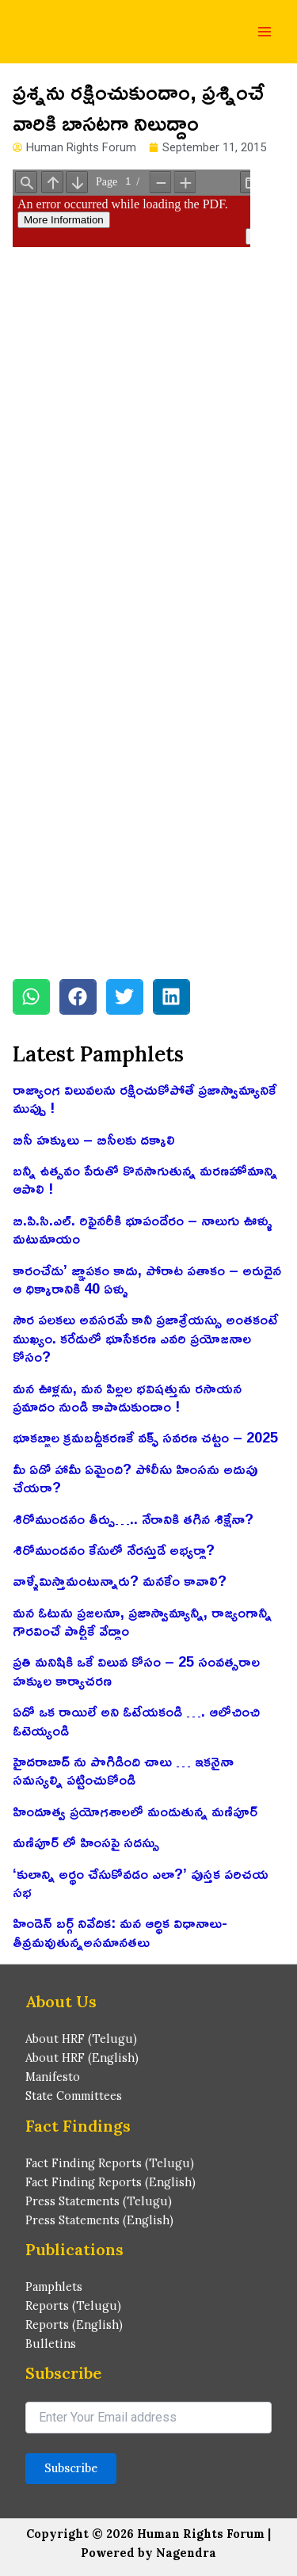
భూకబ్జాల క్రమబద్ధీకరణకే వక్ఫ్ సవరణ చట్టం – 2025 (145, 1436)
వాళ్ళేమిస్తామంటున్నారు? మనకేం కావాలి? (120, 1580)
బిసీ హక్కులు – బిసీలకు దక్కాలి (94, 1139)
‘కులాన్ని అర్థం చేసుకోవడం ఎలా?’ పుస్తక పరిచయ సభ (140, 1882)
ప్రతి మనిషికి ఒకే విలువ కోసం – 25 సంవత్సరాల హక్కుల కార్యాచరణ (136, 1670)
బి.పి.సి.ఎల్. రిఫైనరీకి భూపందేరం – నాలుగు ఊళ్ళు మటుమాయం (142, 1229)
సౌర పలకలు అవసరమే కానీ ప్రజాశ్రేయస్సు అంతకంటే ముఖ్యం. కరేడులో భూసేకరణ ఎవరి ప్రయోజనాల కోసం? (145, 1337)
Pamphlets (53, 2286)
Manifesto (52, 2076)
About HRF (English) (82, 2057)
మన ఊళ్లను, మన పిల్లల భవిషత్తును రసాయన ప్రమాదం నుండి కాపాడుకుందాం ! (127, 1396)
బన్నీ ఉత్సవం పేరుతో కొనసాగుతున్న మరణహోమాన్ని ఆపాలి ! (145, 1179)
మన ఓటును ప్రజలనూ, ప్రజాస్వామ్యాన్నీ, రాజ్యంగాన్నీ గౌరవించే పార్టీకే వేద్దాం (142, 1621)
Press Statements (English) (99, 2219)
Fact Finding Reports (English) (110, 2181)
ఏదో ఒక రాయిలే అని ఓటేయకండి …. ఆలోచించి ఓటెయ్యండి (136, 1720)
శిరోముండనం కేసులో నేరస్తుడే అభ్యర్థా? (114, 1549)
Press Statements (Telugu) (98, 2200)
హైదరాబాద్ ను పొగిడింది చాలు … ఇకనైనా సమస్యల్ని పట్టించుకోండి (123, 1770)
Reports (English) (74, 2324)
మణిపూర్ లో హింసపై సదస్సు (86, 1841)
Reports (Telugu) (73, 2305)
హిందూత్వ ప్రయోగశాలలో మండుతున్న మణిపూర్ (135, 1810)
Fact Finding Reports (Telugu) (109, 2162)
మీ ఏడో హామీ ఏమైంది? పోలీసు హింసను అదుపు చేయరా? (135, 1477)
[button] (31, 997)
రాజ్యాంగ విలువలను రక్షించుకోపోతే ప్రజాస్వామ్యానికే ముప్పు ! (144, 1098)
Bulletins (50, 2343)
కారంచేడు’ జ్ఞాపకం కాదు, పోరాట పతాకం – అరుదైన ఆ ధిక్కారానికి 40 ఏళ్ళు (147, 1278)
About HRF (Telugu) (81, 2038)
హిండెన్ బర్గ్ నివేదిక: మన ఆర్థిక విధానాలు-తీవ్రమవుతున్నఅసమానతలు (120, 1931)
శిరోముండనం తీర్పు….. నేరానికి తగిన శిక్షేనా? (133, 1518)
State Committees (73, 2095)
